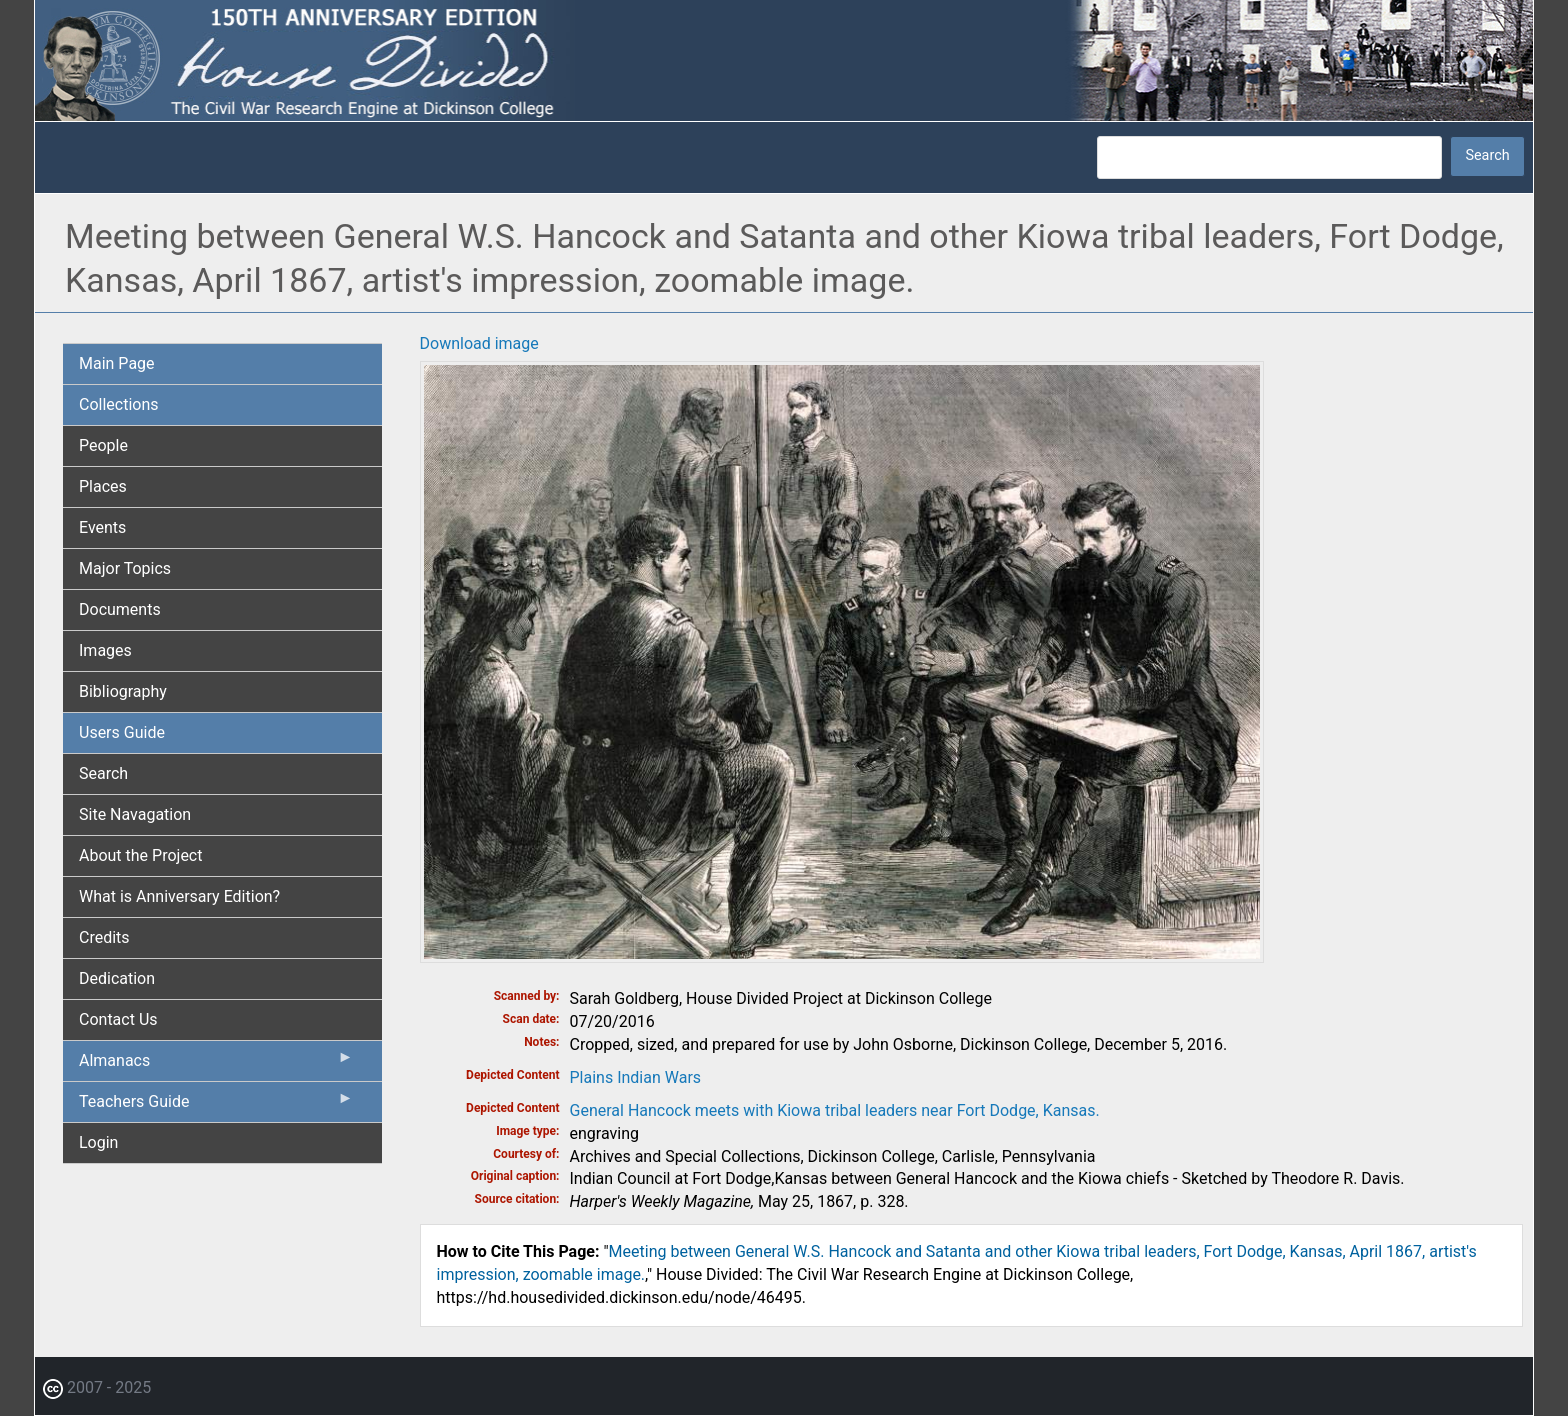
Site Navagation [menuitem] (135, 814)
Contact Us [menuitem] (118, 1019)
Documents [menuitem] (120, 609)
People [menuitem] (103, 445)
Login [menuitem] (98, 1142)
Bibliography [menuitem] (123, 691)
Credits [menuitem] (104, 937)
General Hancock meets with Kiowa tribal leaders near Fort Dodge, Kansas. (835, 1110)
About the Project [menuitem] (140, 855)
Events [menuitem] (102, 527)
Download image (479, 343)
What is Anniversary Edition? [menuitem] (179, 896)
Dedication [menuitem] (117, 978)
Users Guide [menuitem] (122, 732)
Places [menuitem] (103, 486)
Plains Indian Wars (636, 1077)
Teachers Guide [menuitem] (216, 1106)
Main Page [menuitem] (117, 363)
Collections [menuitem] (119, 404)
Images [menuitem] (105, 650)
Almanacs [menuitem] (216, 1065)
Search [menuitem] (103, 773)
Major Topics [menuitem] (125, 568)
